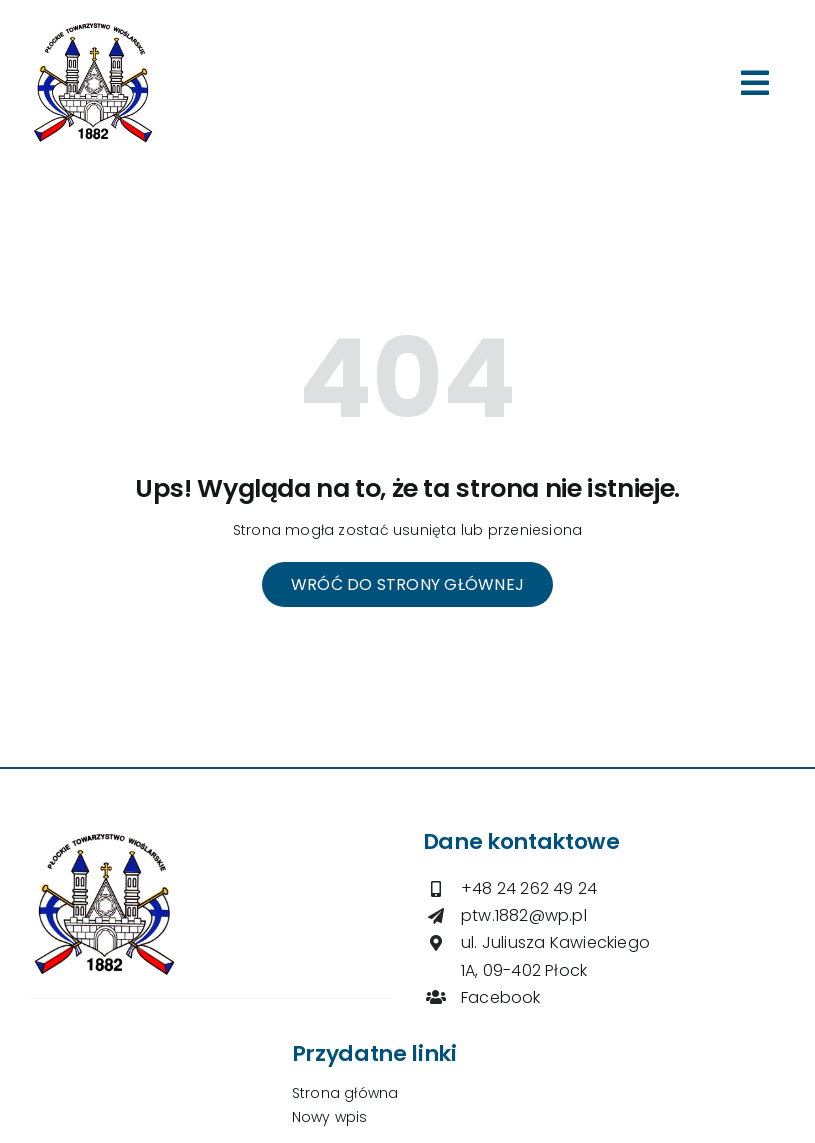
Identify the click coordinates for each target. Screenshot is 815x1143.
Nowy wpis (330, 1117)
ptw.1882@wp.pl (524, 915)
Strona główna (345, 1093)
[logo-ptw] (93, 27)
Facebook (501, 997)
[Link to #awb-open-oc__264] (755, 83)
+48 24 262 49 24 (529, 888)
